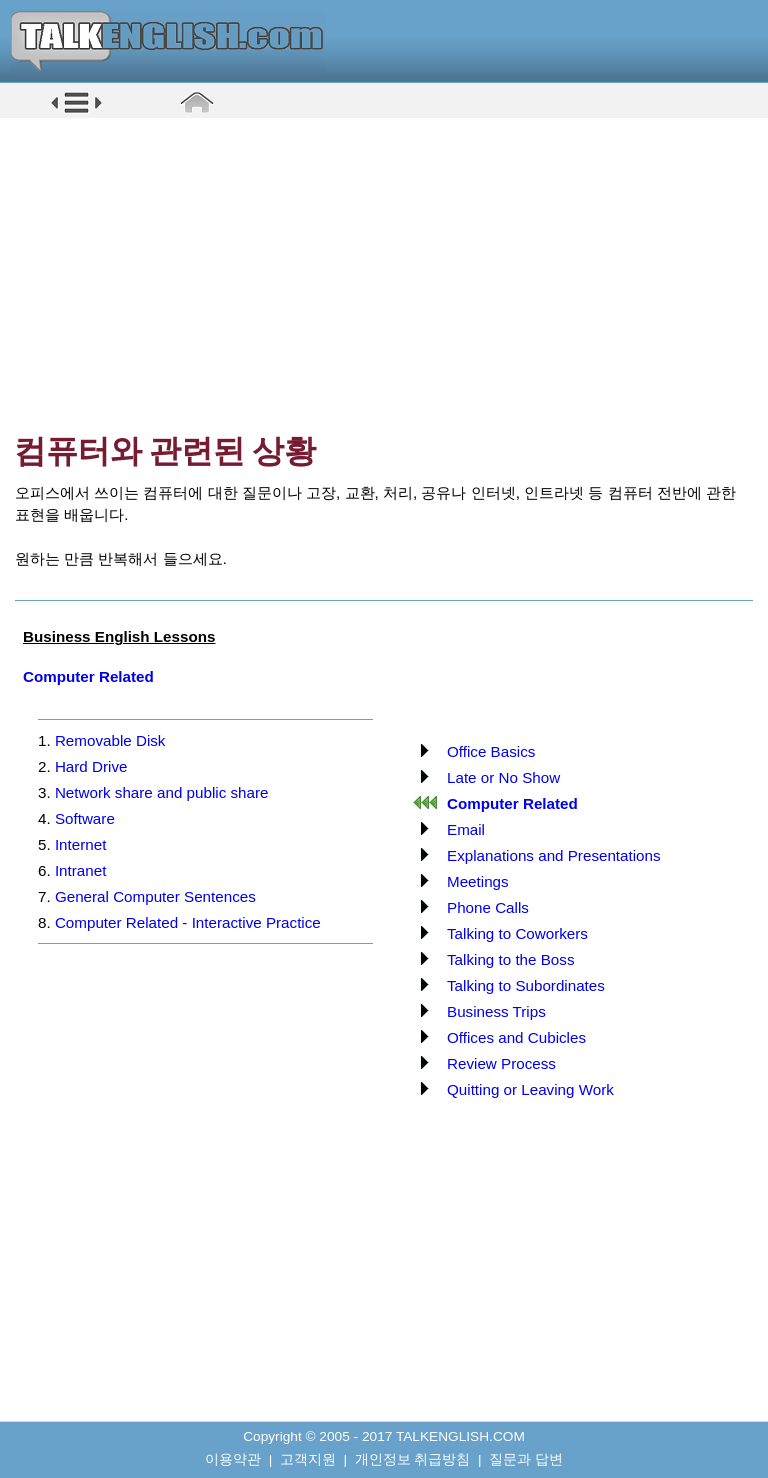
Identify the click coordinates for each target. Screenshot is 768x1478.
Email (466, 829)
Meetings (478, 881)
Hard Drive (91, 766)
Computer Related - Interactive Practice (188, 922)
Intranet (81, 870)
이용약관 (233, 1459)
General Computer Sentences (155, 896)
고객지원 (308, 1459)
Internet (81, 844)
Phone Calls (488, 907)
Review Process (501, 1063)
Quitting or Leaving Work (530, 1089)
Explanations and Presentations (554, 855)
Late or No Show (503, 777)
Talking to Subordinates (526, 985)
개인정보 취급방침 (413, 1459)
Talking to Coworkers (517, 933)
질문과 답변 (526, 1459)
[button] (76, 111)
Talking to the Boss (510, 959)
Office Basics (491, 751)
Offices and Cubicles (516, 1037)
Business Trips (496, 1011)
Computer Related (88, 676)
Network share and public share (162, 792)
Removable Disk (110, 740)
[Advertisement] (391, 275)
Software (85, 818)
